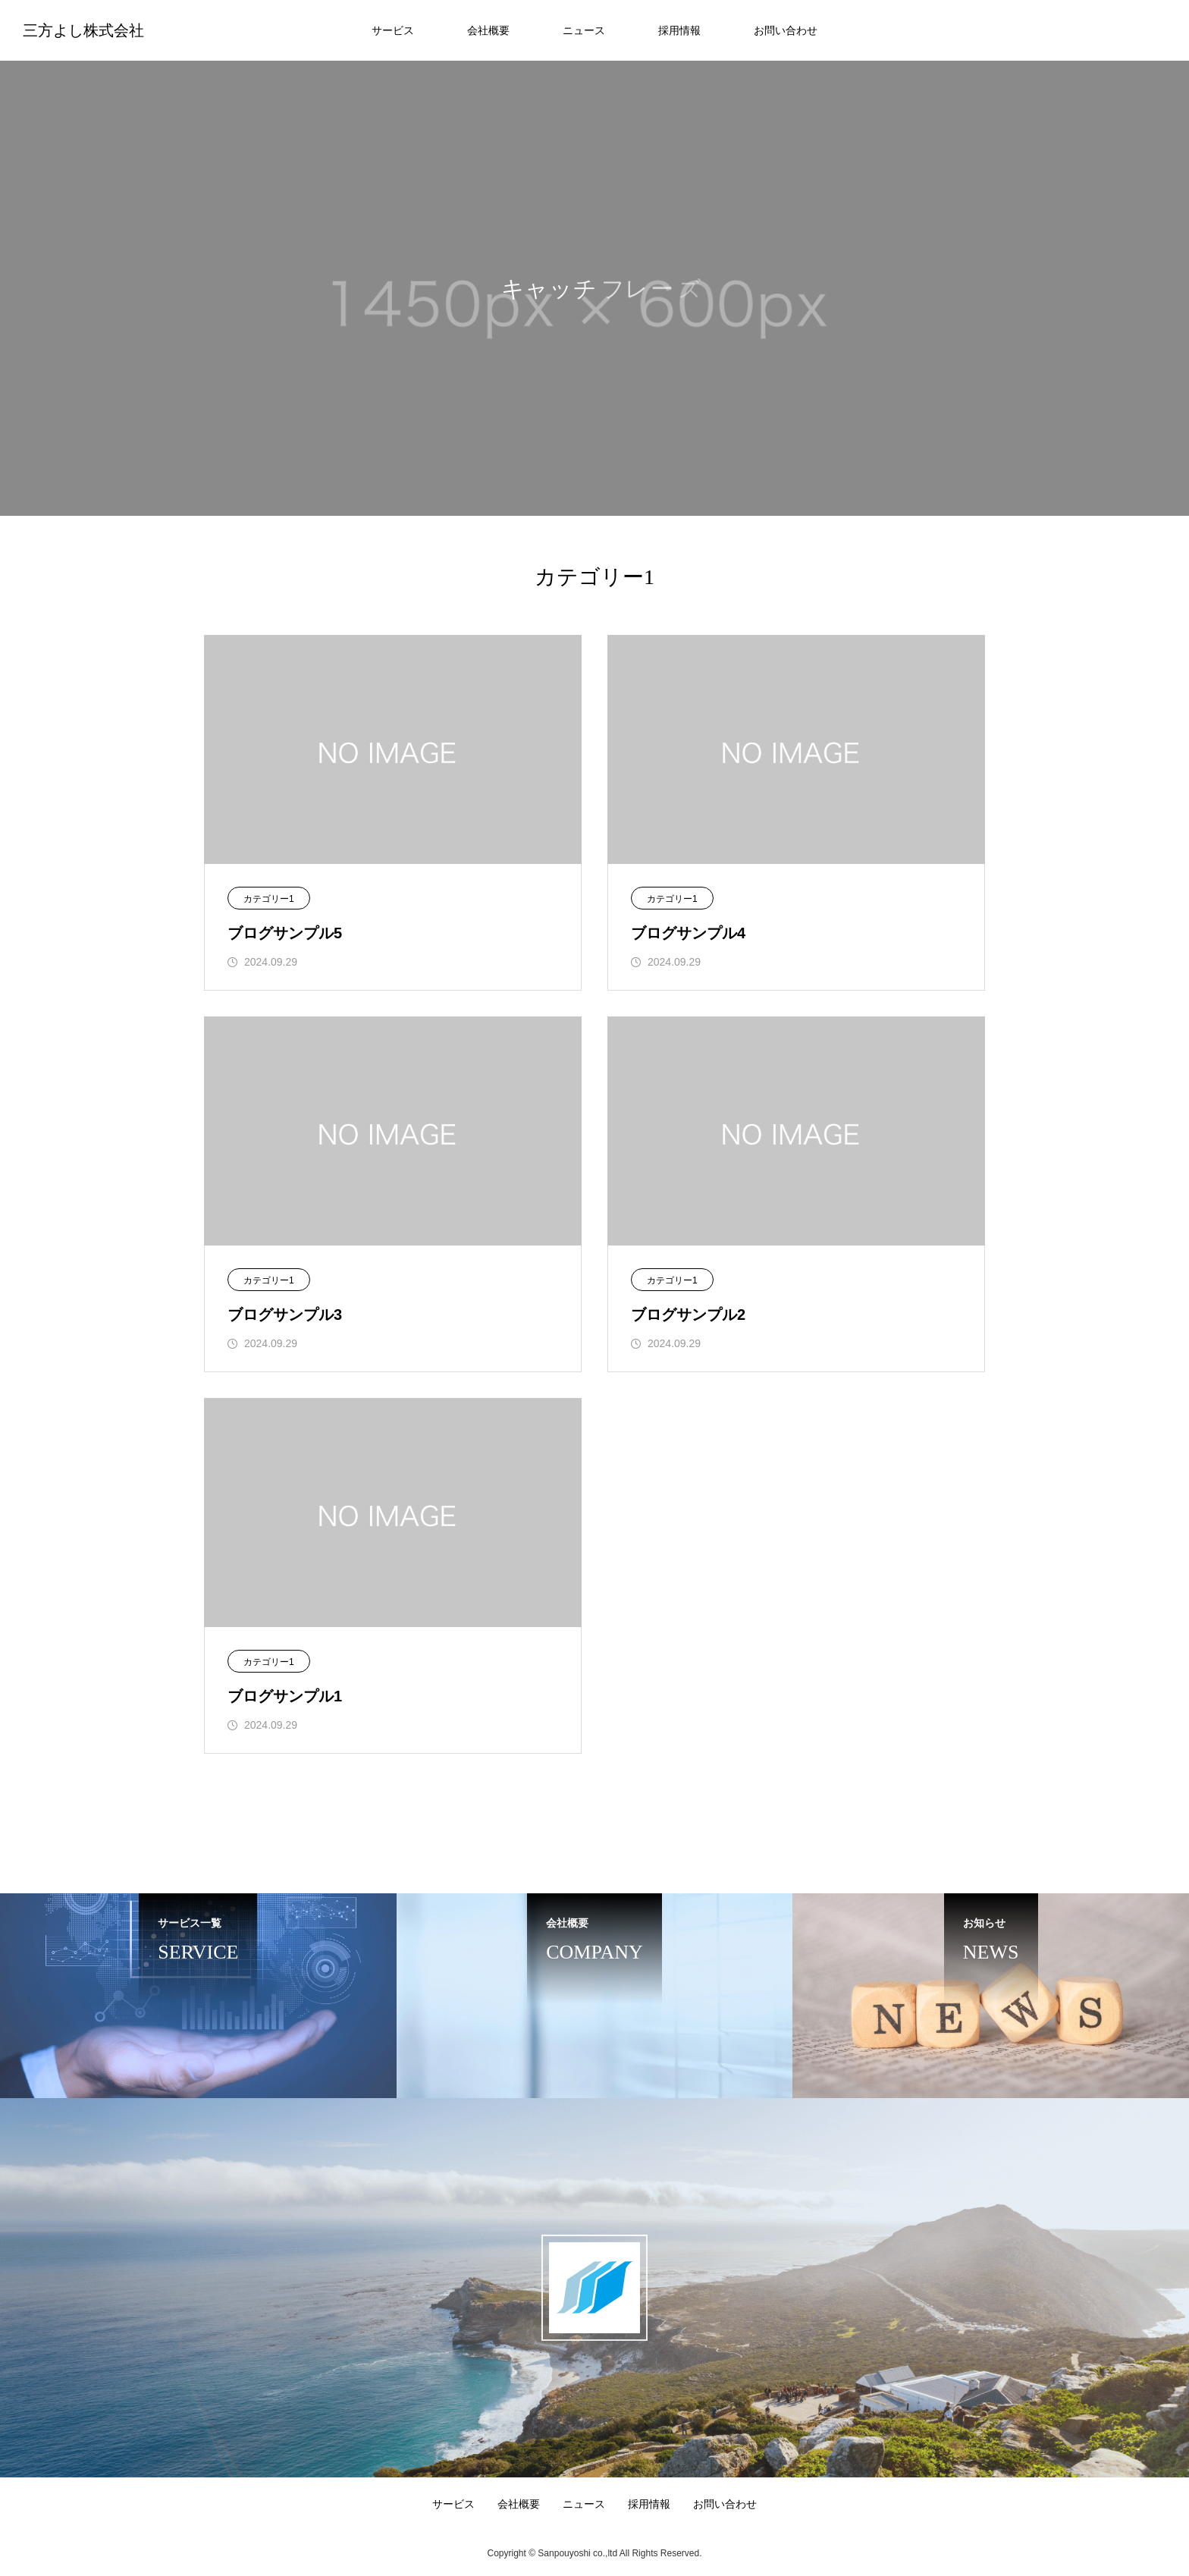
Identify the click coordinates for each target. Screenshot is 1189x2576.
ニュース (584, 30)
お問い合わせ (785, 30)
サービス (393, 30)
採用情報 (679, 30)
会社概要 (488, 30)
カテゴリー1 (268, 899)
